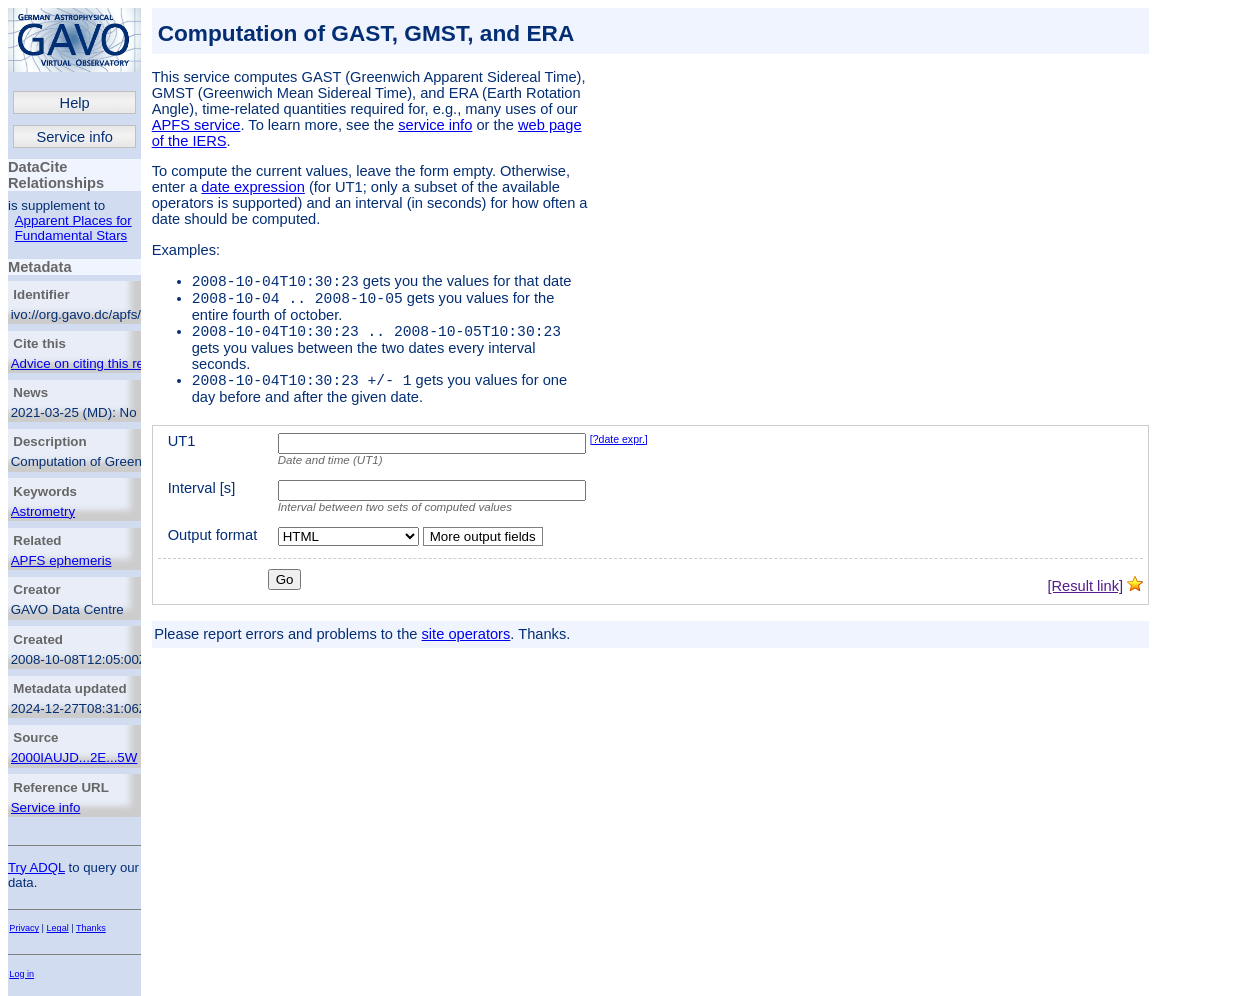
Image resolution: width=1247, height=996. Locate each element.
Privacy (24, 928)
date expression (252, 187)
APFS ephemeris (61, 560)
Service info (74, 137)
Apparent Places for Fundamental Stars (73, 228)
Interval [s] (202, 500)
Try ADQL (36, 867)
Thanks (91, 928)
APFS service (196, 125)
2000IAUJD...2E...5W (74, 757)
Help (75, 103)
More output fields (483, 548)
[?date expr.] (619, 451)
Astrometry (43, 511)
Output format (213, 547)
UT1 (182, 453)
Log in (21, 974)
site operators (466, 646)
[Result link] (1085, 598)
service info (435, 125)
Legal (58, 928)
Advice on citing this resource (97, 363)
